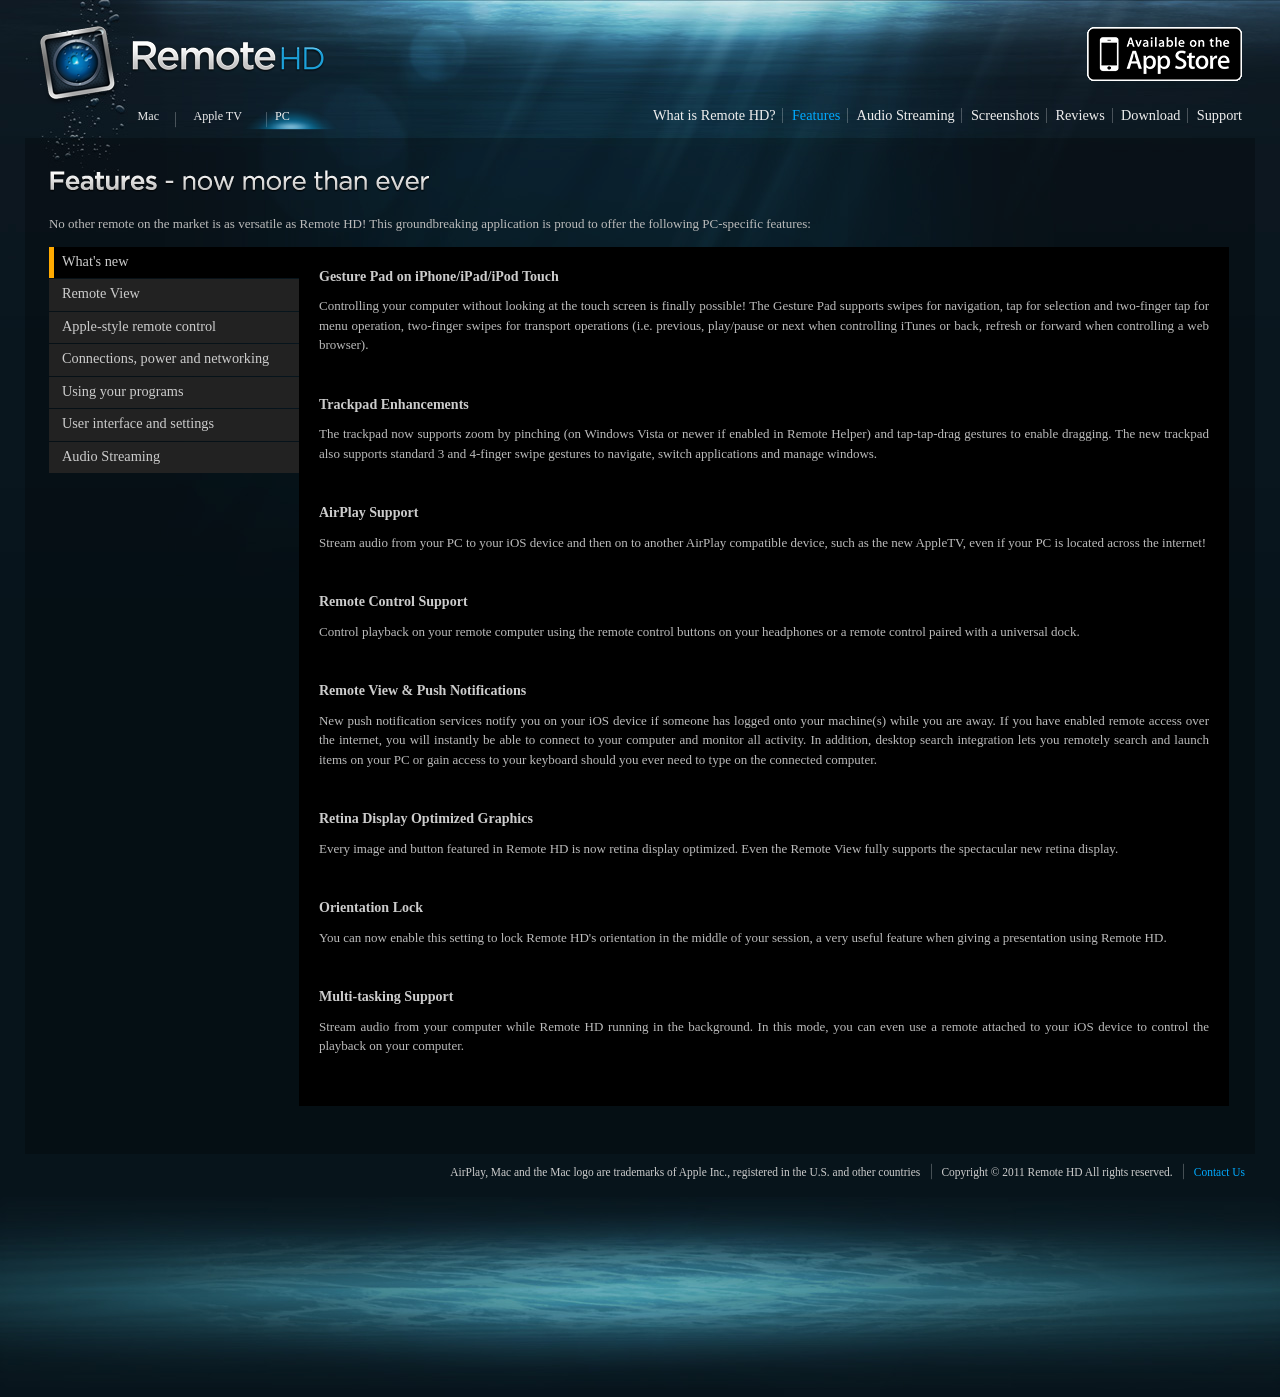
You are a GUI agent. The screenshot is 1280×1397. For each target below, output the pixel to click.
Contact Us (1219, 1172)
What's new (95, 261)
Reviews (1079, 115)
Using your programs (123, 391)
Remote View (101, 293)
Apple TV (218, 116)
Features (816, 115)
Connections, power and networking (165, 358)
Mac (148, 116)
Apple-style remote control (139, 326)
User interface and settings (138, 423)
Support (1219, 115)
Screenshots (1005, 115)
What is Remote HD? (714, 115)
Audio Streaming (906, 115)
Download (1151, 115)
